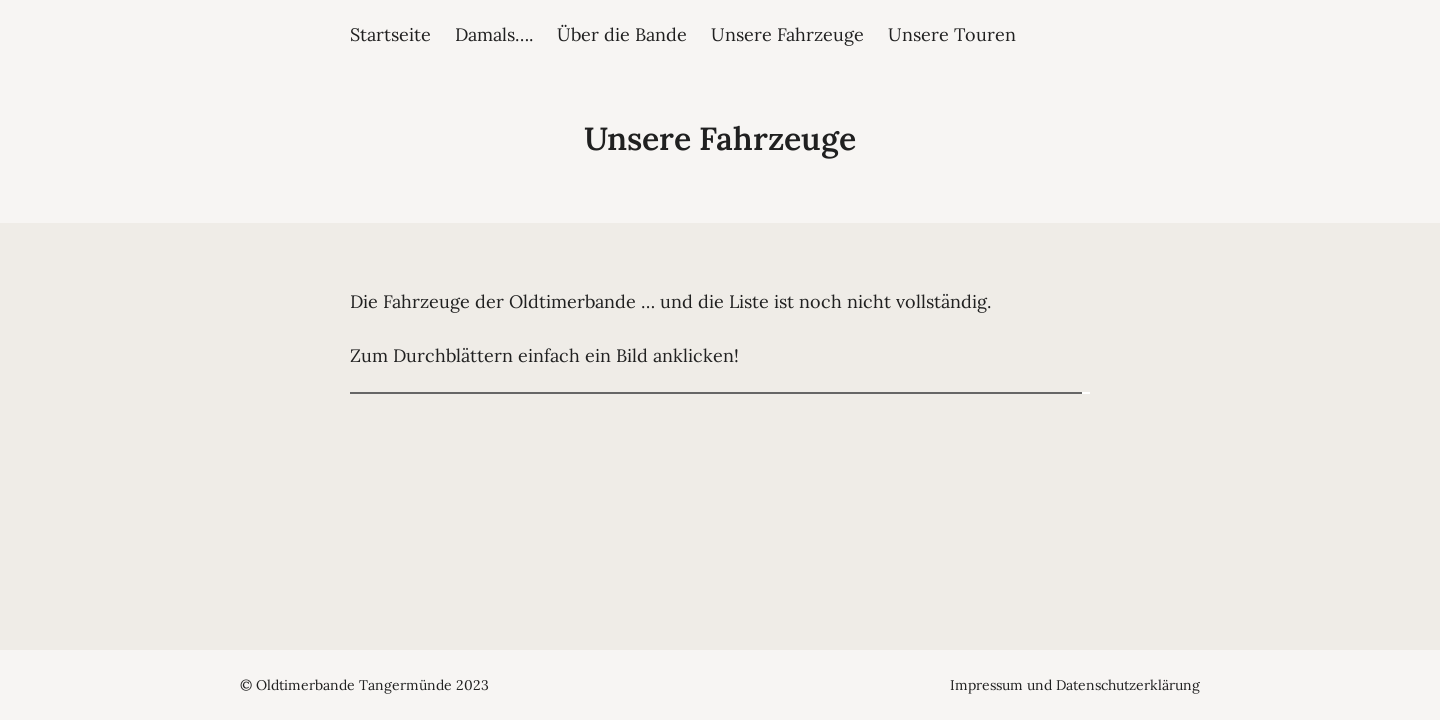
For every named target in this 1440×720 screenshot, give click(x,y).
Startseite (390, 34)
